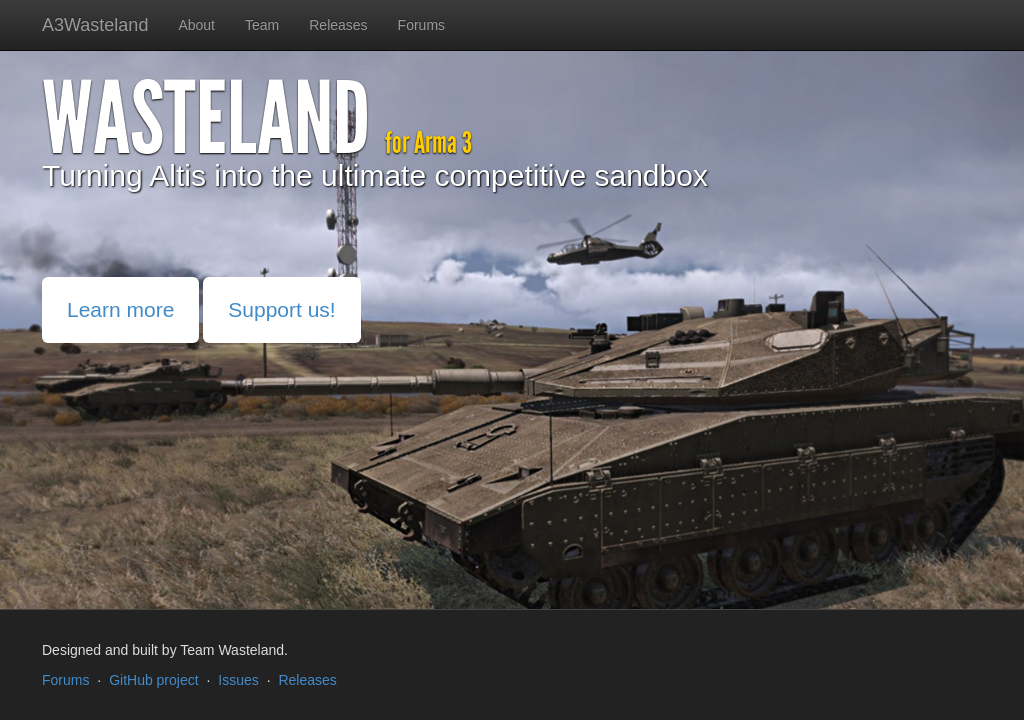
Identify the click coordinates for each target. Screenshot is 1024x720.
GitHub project (153, 680)
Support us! (281, 309)
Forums (421, 25)
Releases (338, 25)
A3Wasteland (95, 25)
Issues (238, 680)
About (196, 25)
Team (262, 25)
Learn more (120, 309)
